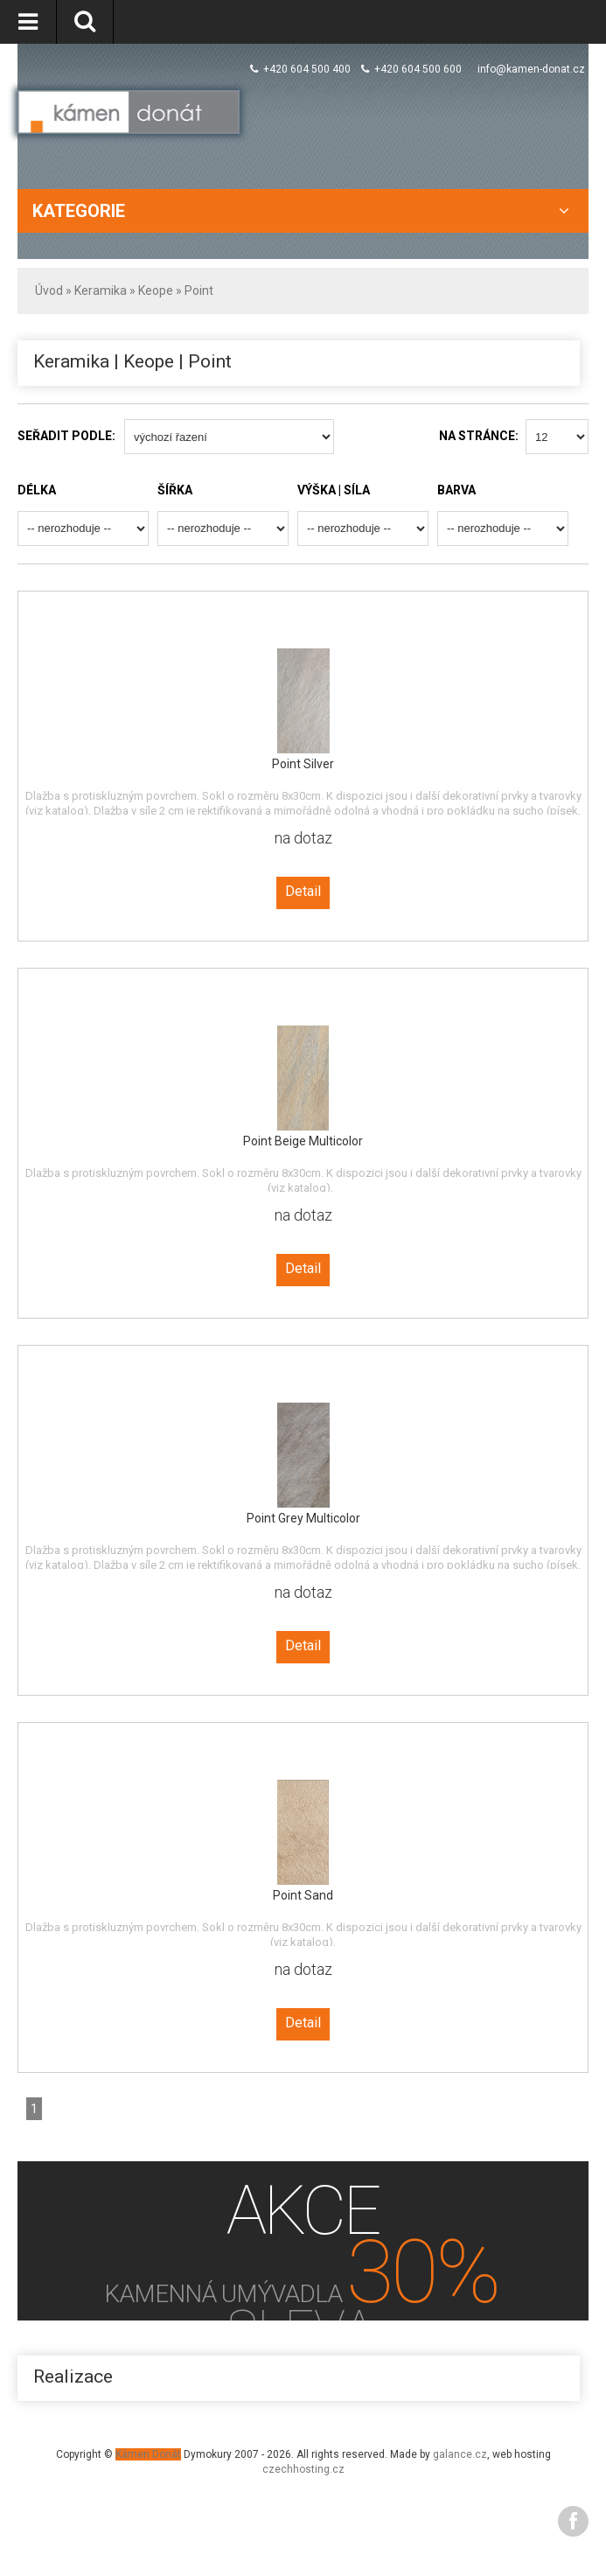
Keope (155, 291)
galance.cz (460, 2454)
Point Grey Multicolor (303, 1518)
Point (199, 291)
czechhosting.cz (303, 2469)
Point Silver (303, 764)
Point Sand (303, 1895)
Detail (303, 891)
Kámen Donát (148, 2454)
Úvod (49, 291)
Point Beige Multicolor (303, 1141)
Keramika (100, 291)
